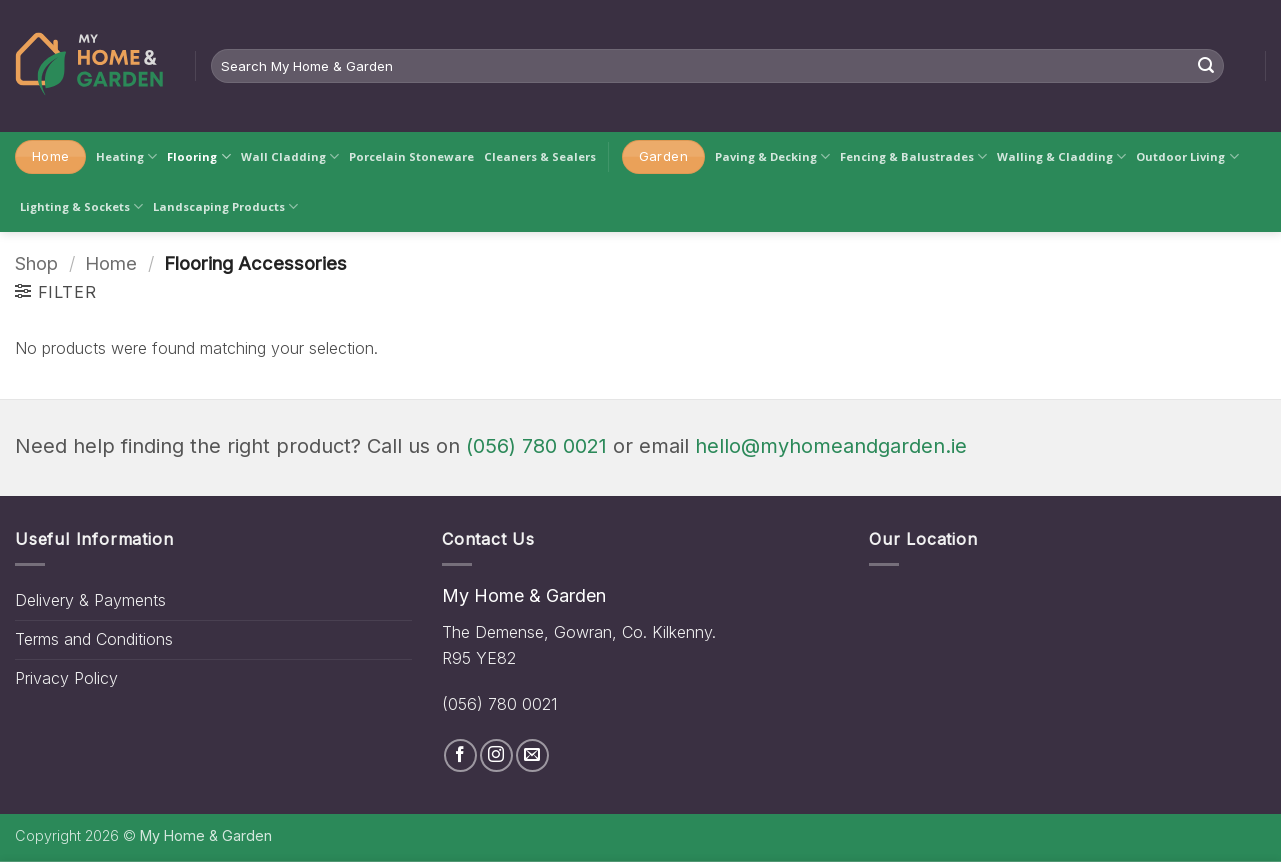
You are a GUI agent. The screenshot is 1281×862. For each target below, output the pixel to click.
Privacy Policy (66, 678)
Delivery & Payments (90, 600)
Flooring (198, 156)
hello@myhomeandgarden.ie (831, 446)
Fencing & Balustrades (913, 156)
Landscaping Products (225, 206)
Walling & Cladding (1061, 156)
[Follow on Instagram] (496, 755)
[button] (55, 292)
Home (111, 263)
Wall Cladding (290, 156)
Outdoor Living (1187, 156)
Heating (126, 156)
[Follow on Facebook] (460, 755)
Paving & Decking (772, 156)
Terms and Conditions (94, 639)
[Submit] (1206, 66)
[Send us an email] (532, 755)
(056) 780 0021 (536, 446)
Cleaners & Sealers (540, 156)
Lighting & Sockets (81, 206)
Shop (36, 263)
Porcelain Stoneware (411, 156)
